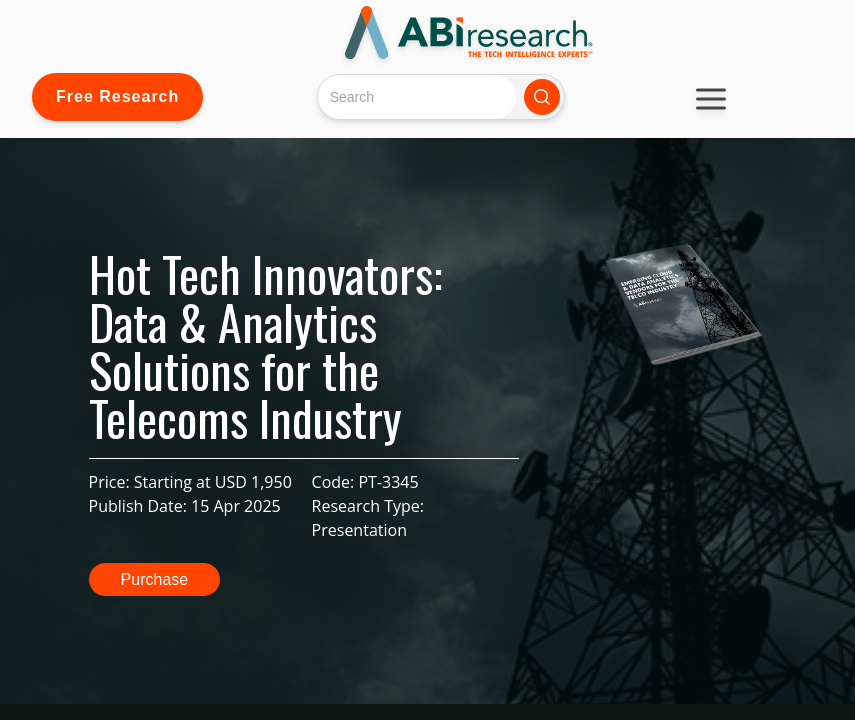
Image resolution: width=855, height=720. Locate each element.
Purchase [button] (155, 579)
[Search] (416, 96)
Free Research (117, 96)
